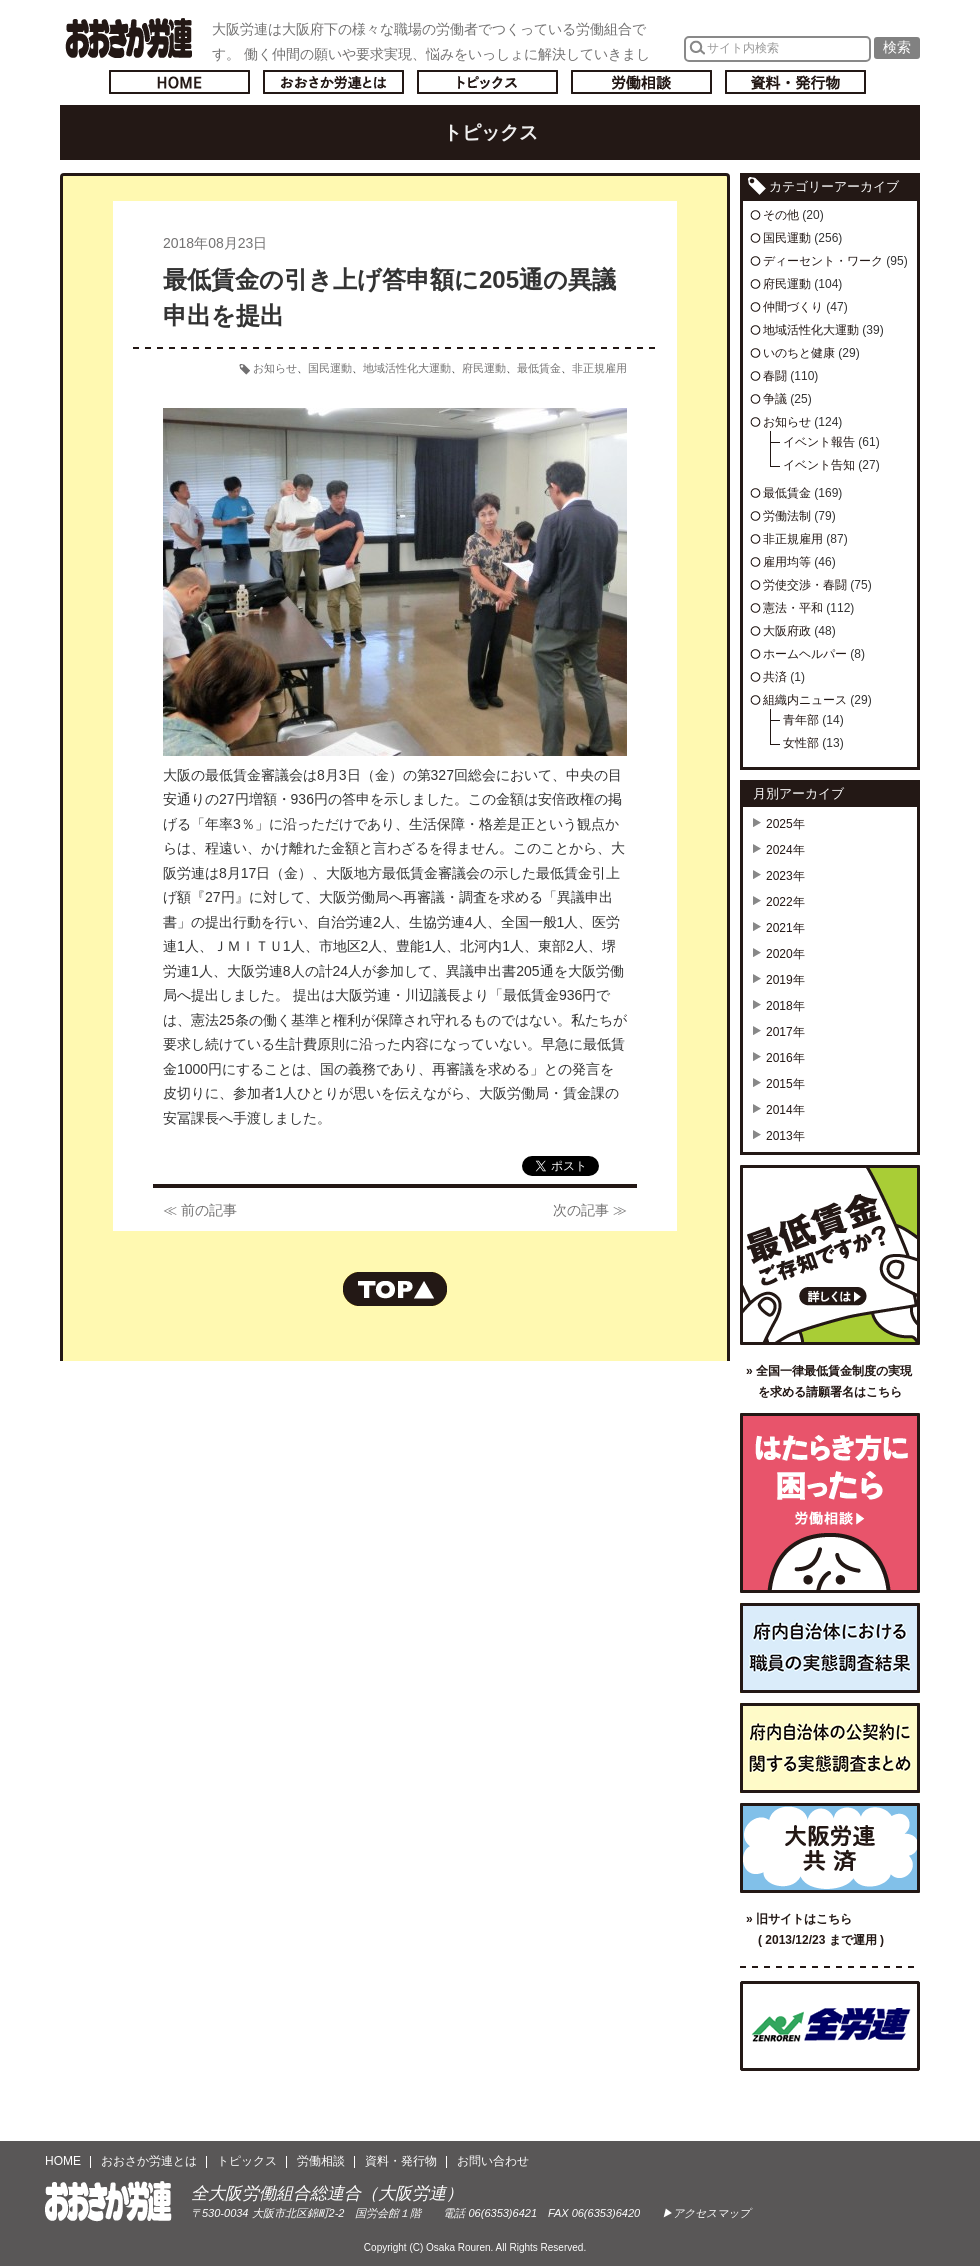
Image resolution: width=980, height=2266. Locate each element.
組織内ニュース (805, 700)
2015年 (785, 1084)
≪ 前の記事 (200, 1210)
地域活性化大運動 (407, 368)
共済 (775, 677)
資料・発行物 (795, 82)
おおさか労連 (108, 2201)
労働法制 (787, 516)
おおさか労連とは (333, 82)
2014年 (785, 1110)
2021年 (785, 928)
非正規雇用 (599, 368)
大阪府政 (787, 631)
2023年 (785, 876)
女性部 (801, 743)
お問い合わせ (493, 2161)
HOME (63, 2161)
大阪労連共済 (830, 1848)
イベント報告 (819, 442)
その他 (781, 215)
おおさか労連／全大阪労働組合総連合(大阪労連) (128, 38)
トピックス (487, 82)
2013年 (785, 1136)
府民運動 (484, 368)
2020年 (785, 954)
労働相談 (641, 82)
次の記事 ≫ (590, 1210)
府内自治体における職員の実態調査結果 (830, 1648)
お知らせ (275, 368)
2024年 (785, 850)
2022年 (785, 902)
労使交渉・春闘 (805, 585)
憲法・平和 (793, 608)
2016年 (785, 1058)
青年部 (801, 720)
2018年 (785, 1006)
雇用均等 (787, 562)
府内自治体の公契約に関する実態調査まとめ (830, 1748)
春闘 (775, 376)
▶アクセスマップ (706, 2213)
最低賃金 (539, 368)
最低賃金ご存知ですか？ (830, 1255)
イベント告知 (819, 465)
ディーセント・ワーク (823, 261)
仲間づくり (793, 307)
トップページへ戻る (179, 82)
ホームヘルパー (805, 654)
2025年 (785, 824)
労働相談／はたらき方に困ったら (830, 1503)
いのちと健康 (799, 353)
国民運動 (330, 368)
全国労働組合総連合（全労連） (830, 2026)
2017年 (785, 1032)
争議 (775, 399)
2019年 (785, 980)
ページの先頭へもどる (395, 1289)
